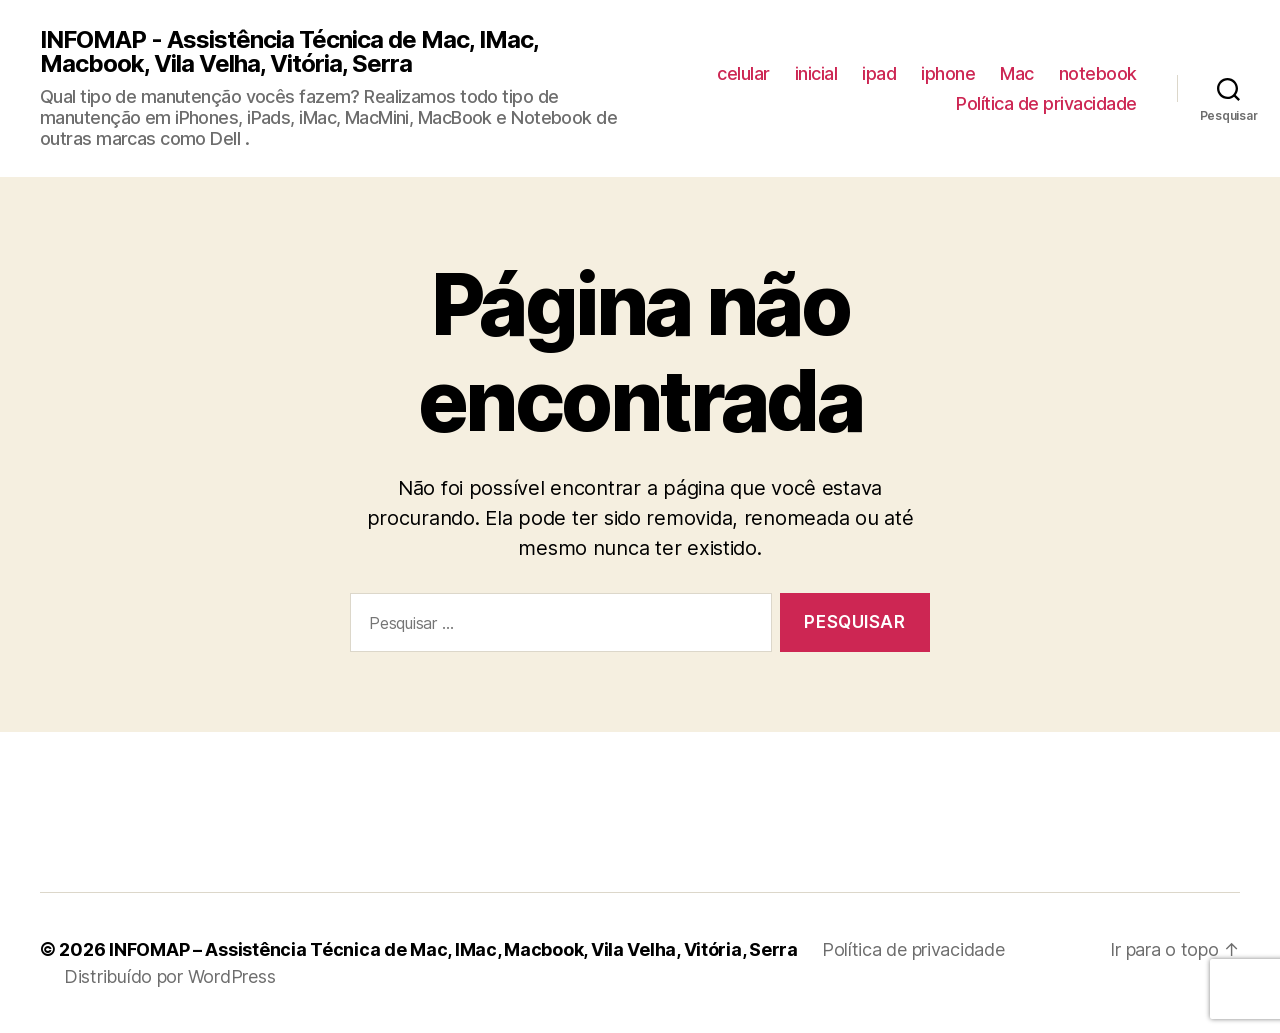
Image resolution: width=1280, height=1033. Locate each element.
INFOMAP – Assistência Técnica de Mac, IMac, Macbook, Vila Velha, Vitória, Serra (453, 949)
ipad (879, 73)
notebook (1098, 73)
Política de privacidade (1046, 103)
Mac (1017, 73)
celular (743, 73)
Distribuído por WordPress (169, 976)
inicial (816, 73)
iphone (948, 73)
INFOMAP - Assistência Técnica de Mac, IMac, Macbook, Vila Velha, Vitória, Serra (289, 52)
